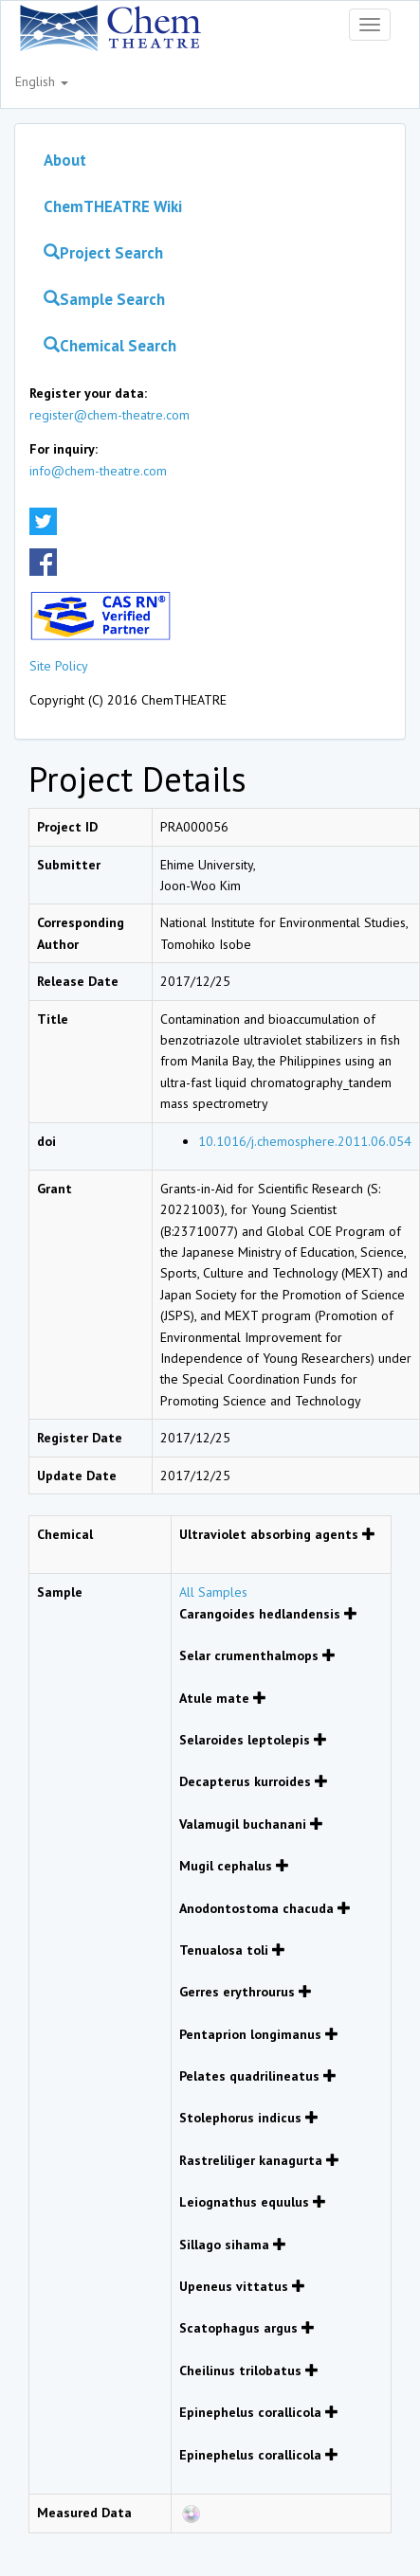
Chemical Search (110, 345)
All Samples (213, 1592)
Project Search (103, 252)
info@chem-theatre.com (98, 470)
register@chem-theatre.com (109, 414)
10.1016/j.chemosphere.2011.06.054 (304, 1141)
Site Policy (58, 665)
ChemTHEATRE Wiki (113, 206)
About (65, 160)
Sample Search (104, 299)
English (41, 81)
